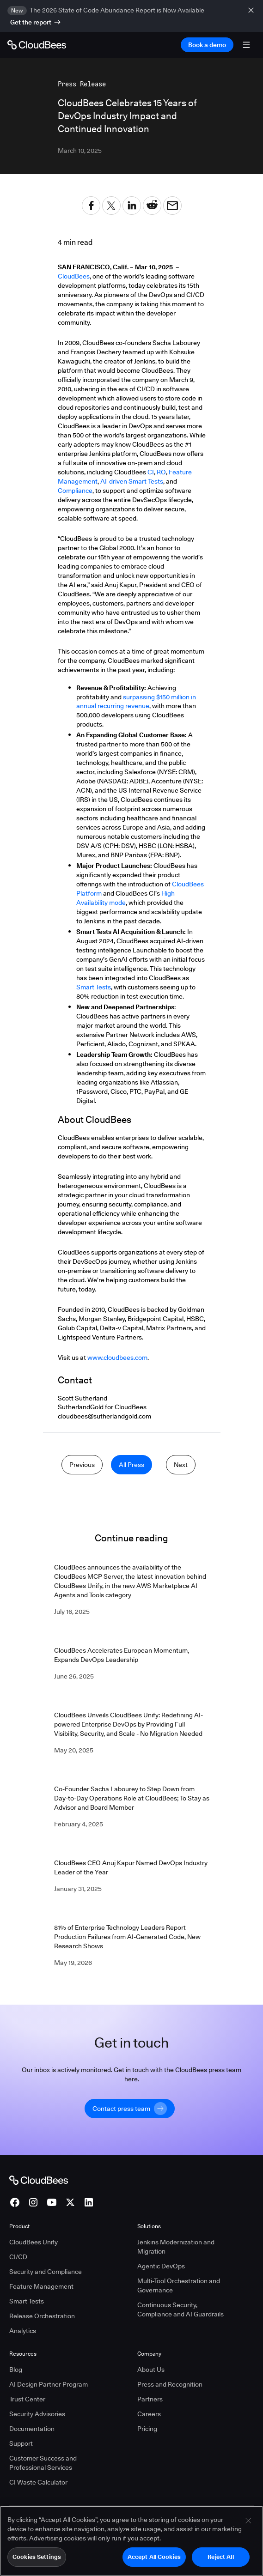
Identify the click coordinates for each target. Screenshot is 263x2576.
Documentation (32, 2428)
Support (21, 2443)
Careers (149, 2414)
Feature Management (41, 2286)
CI (150, 472)
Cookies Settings (36, 2560)
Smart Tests (93, 987)
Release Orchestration (42, 2316)
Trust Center (27, 2399)
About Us (151, 2369)
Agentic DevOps (161, 2266)
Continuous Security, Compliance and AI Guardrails (180, 2309)
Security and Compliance (45, 2271)
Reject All (220, 2560)
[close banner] (252, 16)
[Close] (248, 2524)
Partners (150, 2399)
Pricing (147, 2428)
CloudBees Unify (33, 2242)
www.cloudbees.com (117, 1357)
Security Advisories (37, 2414)
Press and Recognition (169, 2384)
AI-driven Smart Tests (131, 481)
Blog (15, 2369)
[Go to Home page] (36, 44)
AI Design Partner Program (48, 2384)
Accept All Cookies (154, 2560)
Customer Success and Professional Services (43, 2463)
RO (161, 472)
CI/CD (18, 2257)
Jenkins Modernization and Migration (175, 2246)
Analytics (22, 2330)
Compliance (75, 490)
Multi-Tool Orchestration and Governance (178, 2285)
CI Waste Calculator (38, 2482)
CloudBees (74, 276)
